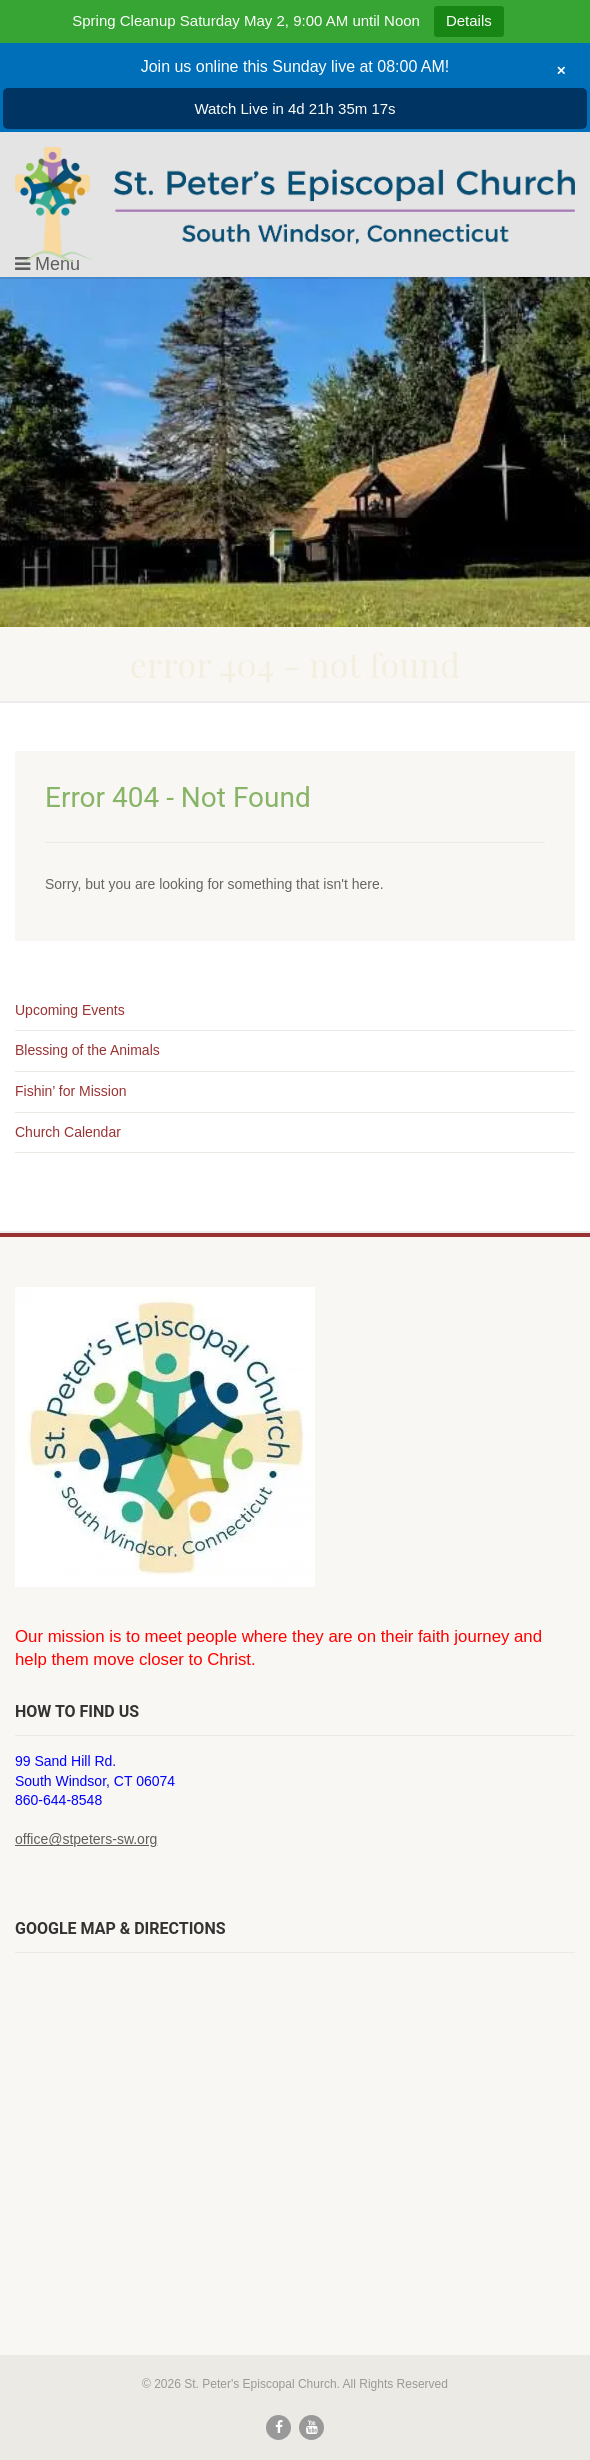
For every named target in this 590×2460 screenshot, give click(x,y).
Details (469, 20)
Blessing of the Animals (87, 1050)
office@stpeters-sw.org (86, 1839)
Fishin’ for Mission (71, 1091)
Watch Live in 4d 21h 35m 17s (294, 108)
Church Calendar (68, 1132)
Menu (47, 264)
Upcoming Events (70, 1010)
